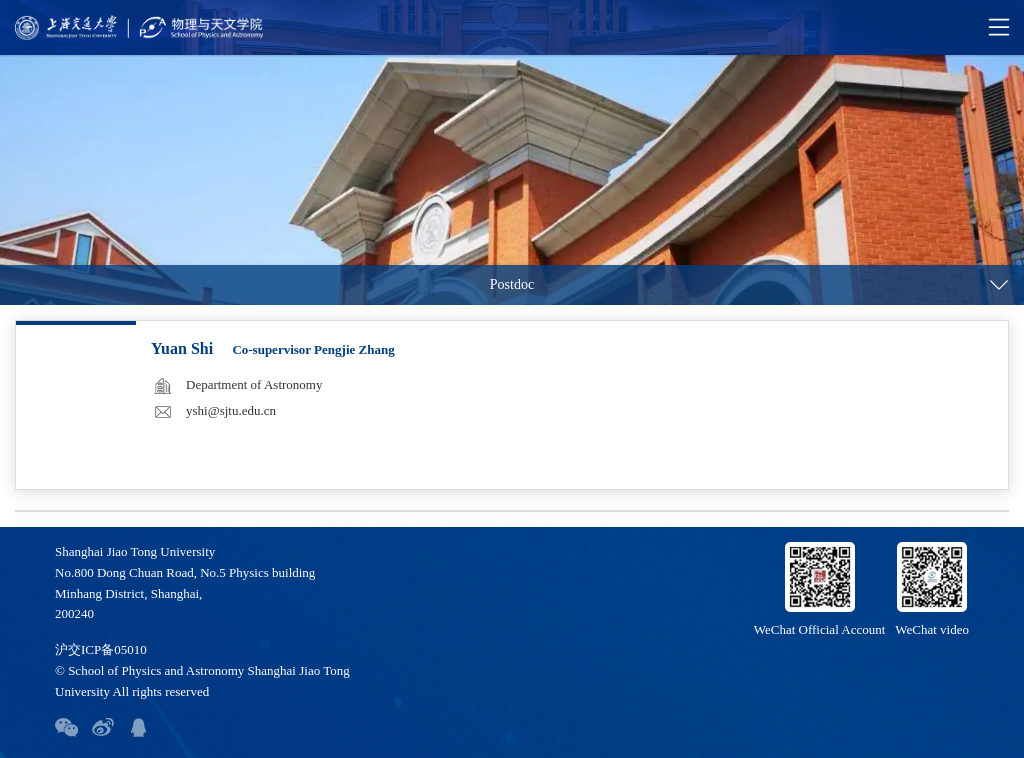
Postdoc (512, 284)
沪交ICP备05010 (101, 649)
